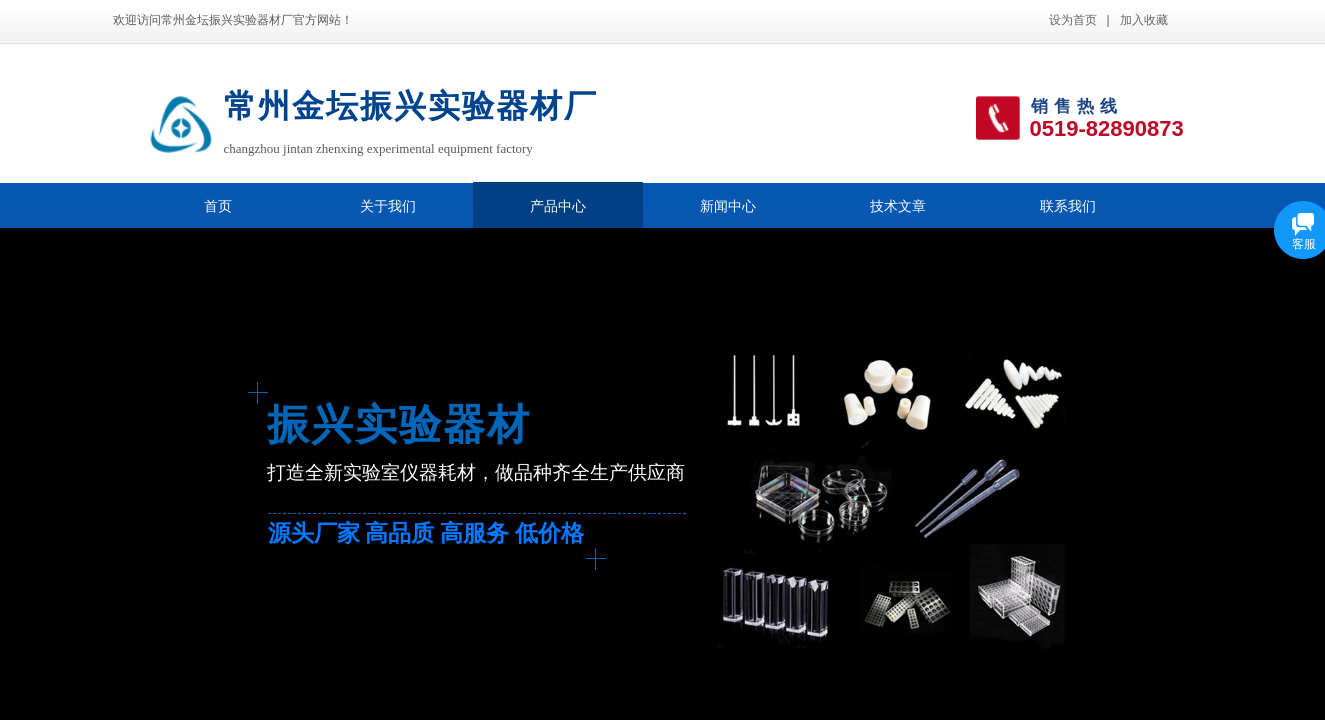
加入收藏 (1144, 20)
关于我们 (388, 206)
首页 (218, 206)
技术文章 (898, 206)
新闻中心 (728, 206)
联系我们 (1068, 206)
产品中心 (558, 206)
